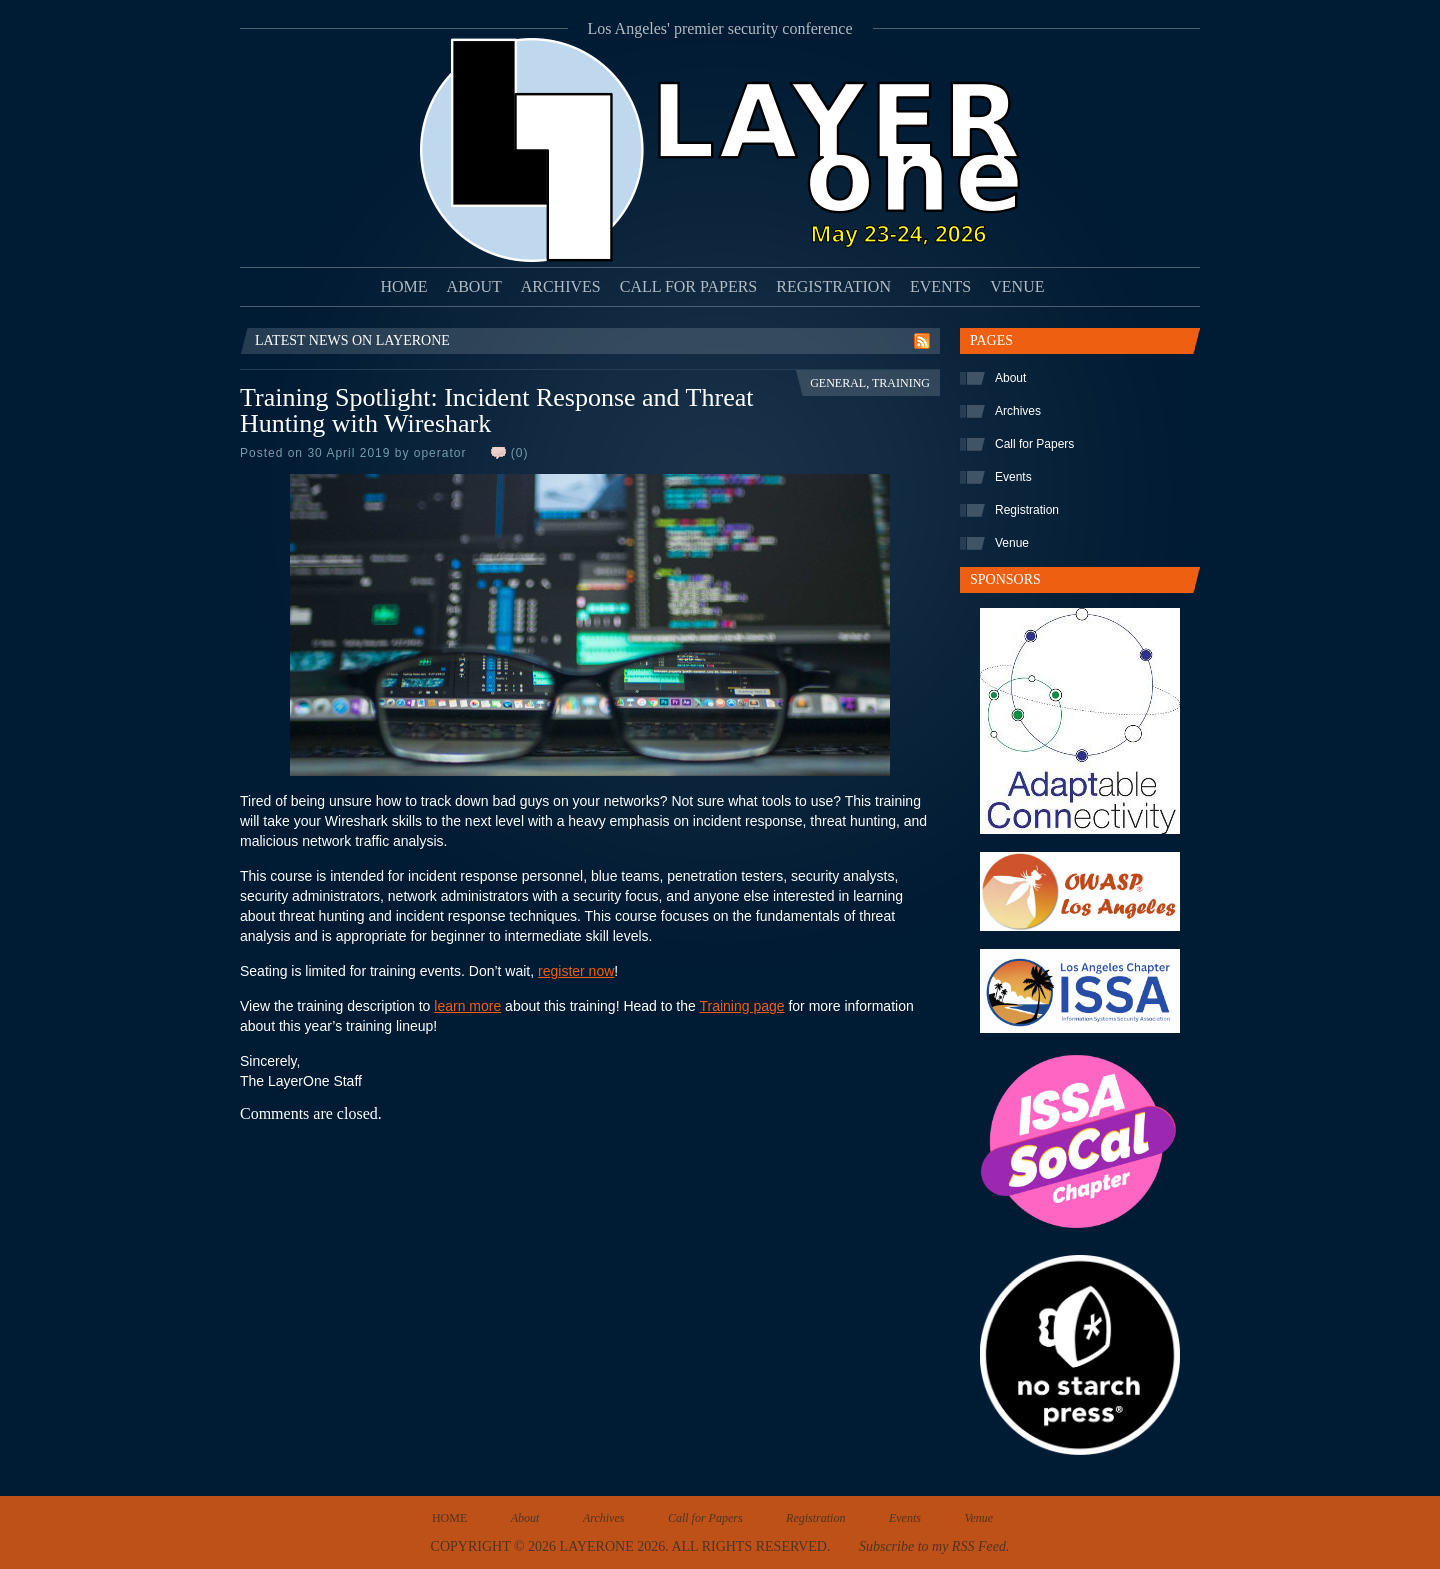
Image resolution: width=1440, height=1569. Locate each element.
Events (940, 286)
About (474, 286)
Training (901, 383)
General (838, 383)
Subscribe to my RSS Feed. (934, 1546)
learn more (467, 1006)
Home (404, 286)
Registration (833, 286)
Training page (741, 1006)
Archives (561, 286)
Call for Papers (689, 286)
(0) (520, 453)
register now (576, 971)
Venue (1017, 286)
